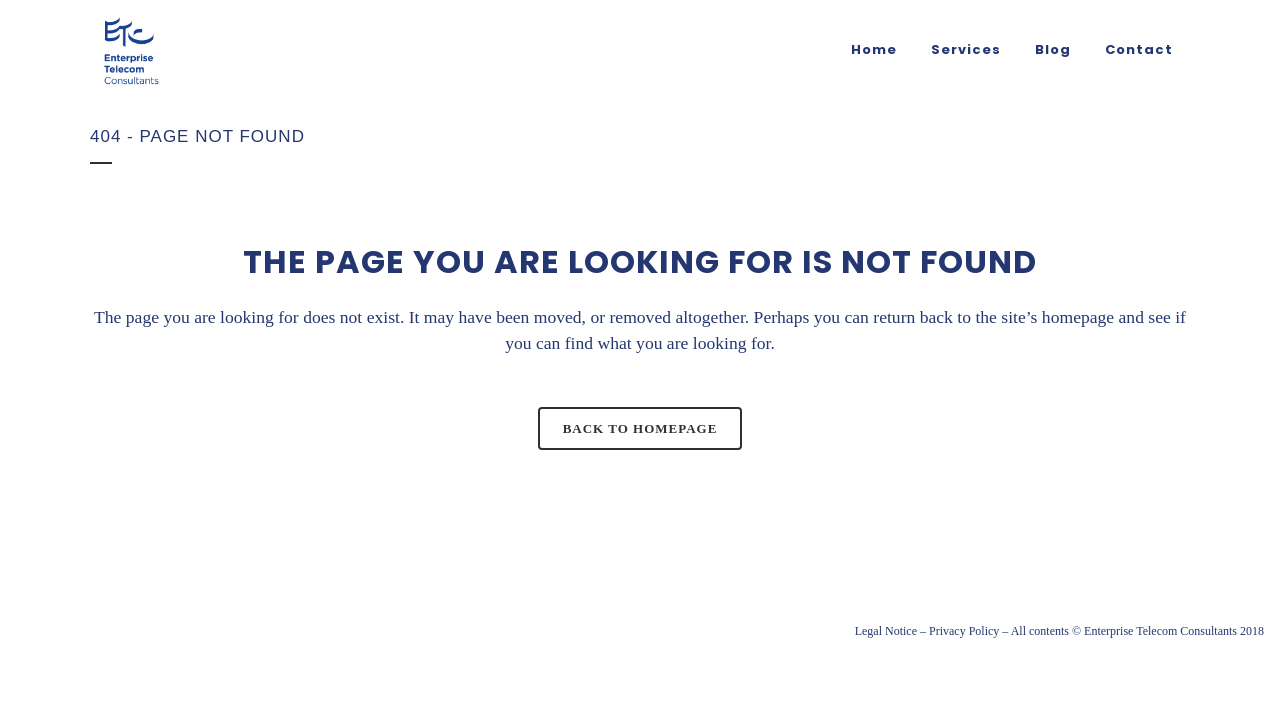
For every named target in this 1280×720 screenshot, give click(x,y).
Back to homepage (640, 428)
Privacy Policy (964, 631)
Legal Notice (886, 631)
